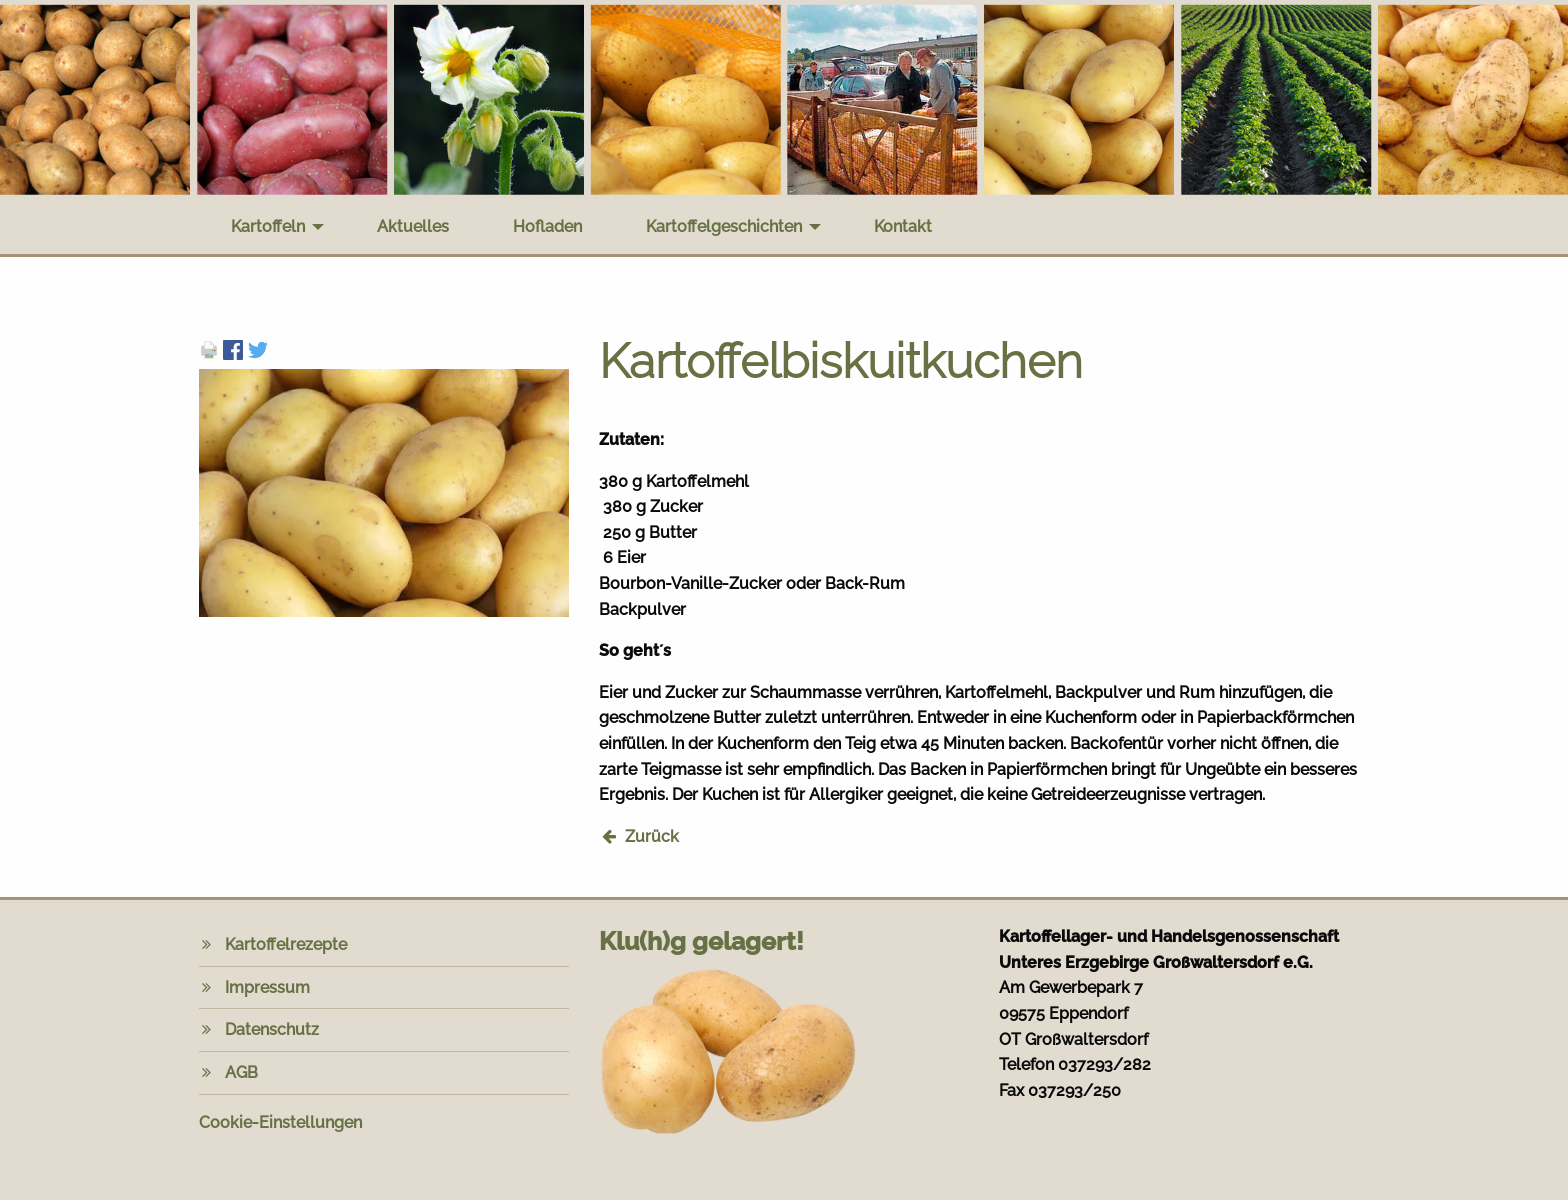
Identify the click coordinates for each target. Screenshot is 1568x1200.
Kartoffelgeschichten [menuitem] (724, 226)
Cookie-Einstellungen (280, 1122)
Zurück (652, 836)
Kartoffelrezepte (286, 944)
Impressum (267, 987)
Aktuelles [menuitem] (413, 226)
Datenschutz (272, 1029)
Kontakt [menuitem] (903, 226)
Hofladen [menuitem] (547, 226)
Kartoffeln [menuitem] (268, 226)
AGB (241, 1072)
